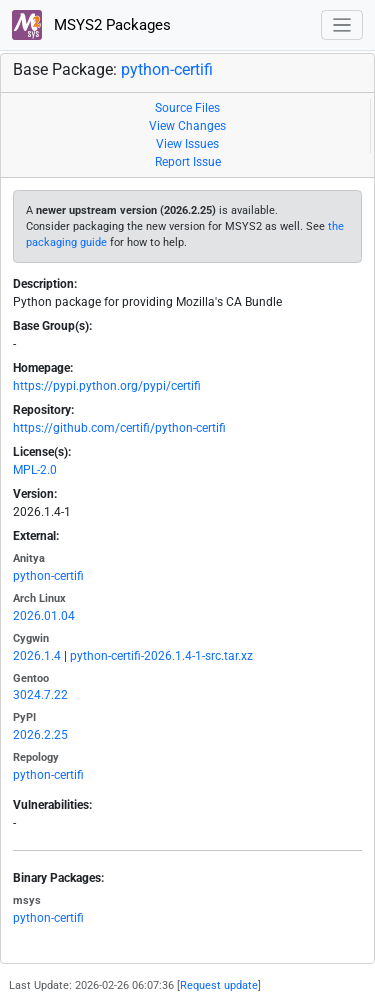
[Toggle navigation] (342, 25)
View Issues (187, 144)
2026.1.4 (37, 656)
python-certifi (167, 69)
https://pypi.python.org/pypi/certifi (107, 386)
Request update (219, 985)
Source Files (187, 108)
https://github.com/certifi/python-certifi (119, 428)
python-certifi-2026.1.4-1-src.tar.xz (161, 656)
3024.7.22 (40, 695)
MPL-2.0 (35, 470)
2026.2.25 (40, 735)
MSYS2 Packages (91, 25)
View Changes (187, 126)
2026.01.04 (44, 616)
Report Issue (188, 162)
